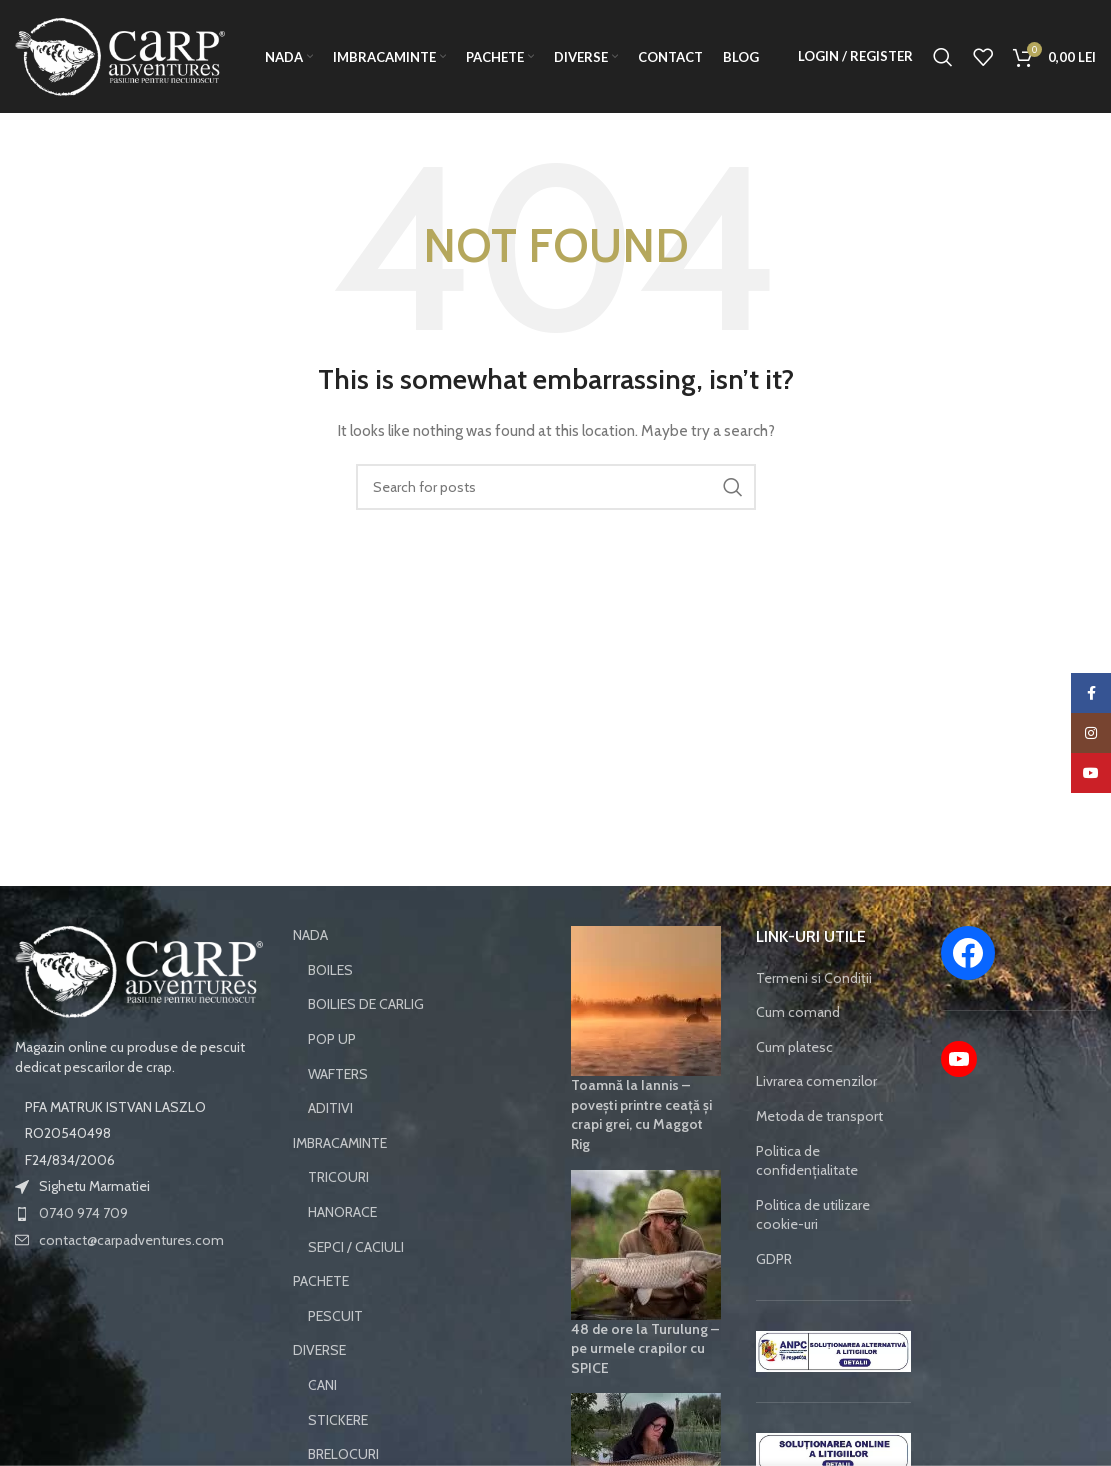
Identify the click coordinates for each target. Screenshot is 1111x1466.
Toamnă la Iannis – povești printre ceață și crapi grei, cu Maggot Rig (641, 1151)
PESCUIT (335, 1353)
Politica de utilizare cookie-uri (813, 1252)
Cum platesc (794, 1084)
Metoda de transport (819, 1153)
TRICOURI (338, 1214)
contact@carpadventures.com (131, 1276)
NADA (310, 972)
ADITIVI (330, 1145)
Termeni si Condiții (814, 1014)
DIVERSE (319, 1387)
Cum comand (798, 1049)
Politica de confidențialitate (807, 1197)
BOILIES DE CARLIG (366, 1041)
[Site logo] (120, 73)
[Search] (943, 75)
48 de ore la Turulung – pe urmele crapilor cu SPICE (645, 1384)
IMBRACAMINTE (340, 1180)
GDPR (774, 1296)
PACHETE (321, 1318)
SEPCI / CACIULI (356, 1283)
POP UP (332, 1076)
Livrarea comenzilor (816, 1118)
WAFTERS (338, 1110)
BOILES (330, 1007)
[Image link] (139, 1008)
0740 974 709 (83, 1250)
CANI (322, 1422)
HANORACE (342, 1249)
